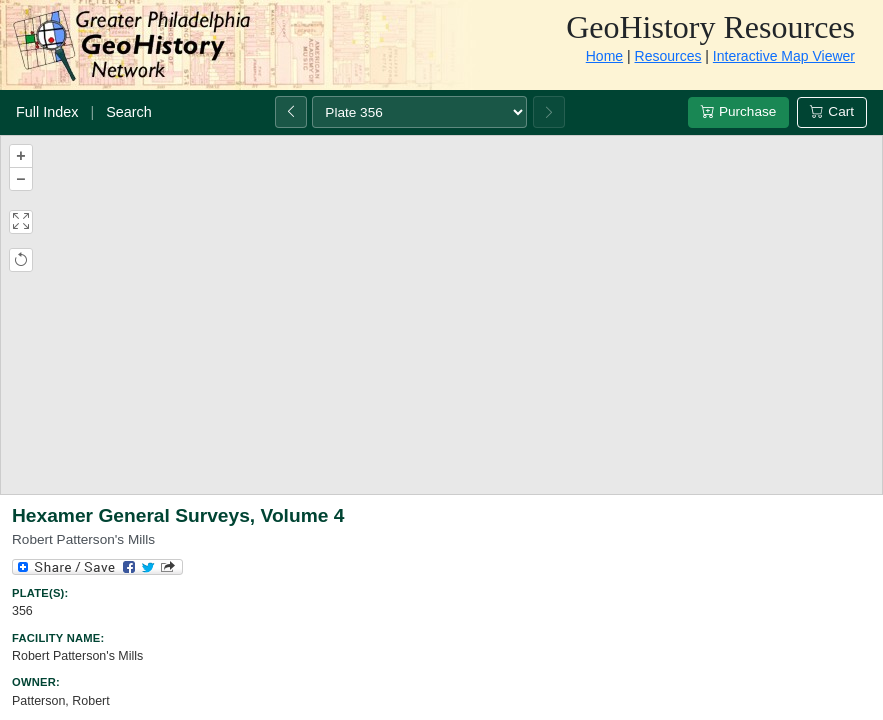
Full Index (47, 112)
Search (129, 112)
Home (604, 56)
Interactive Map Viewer (784, 56)
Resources (668, 56)
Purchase (738, 111)
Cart (832, 111)
